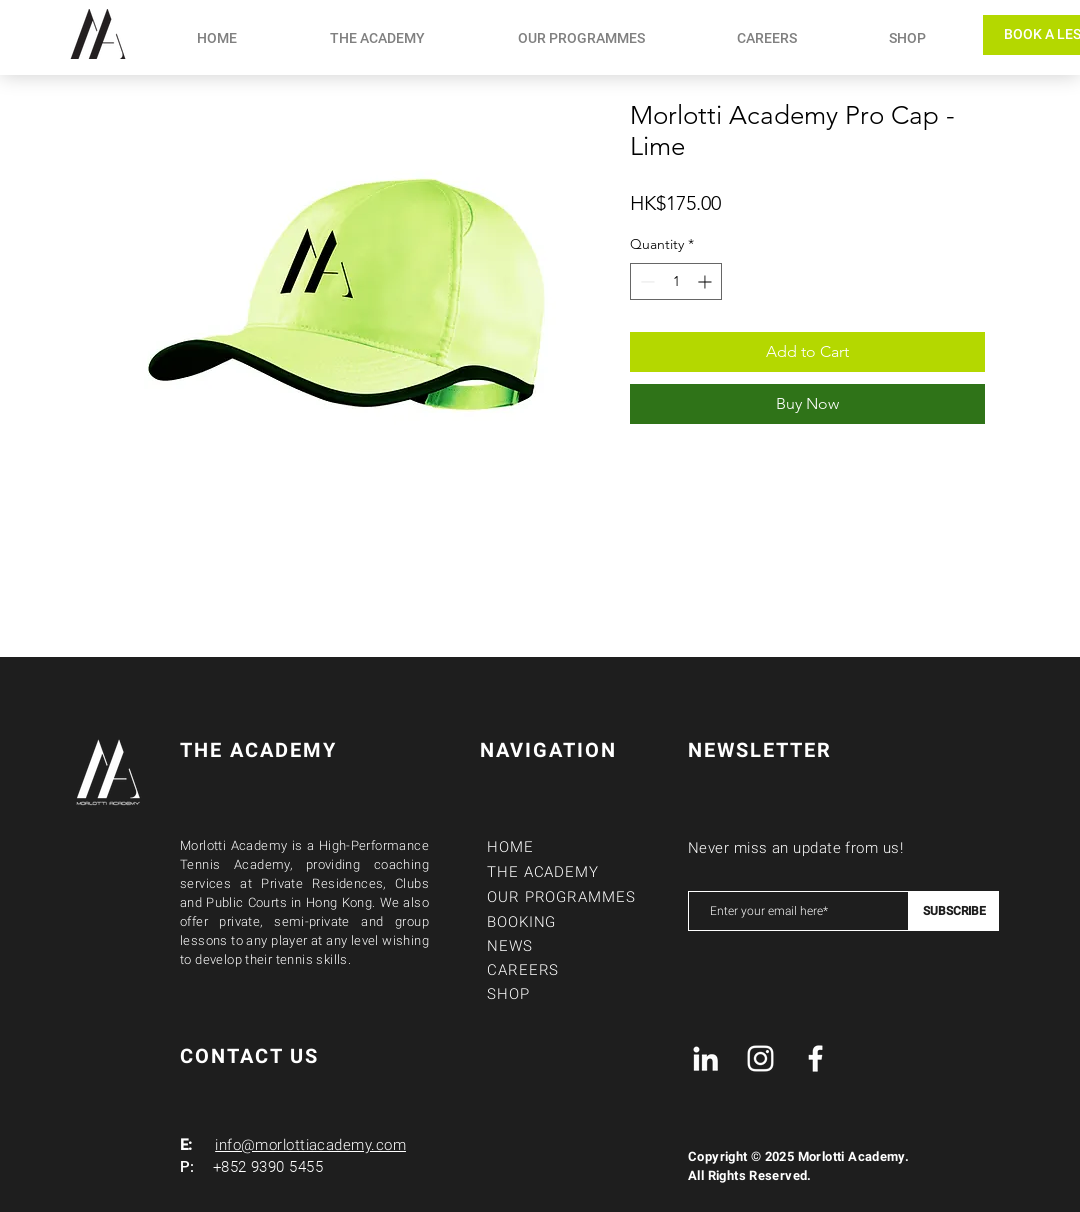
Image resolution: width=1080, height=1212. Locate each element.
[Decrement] (645, 281)
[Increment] (706, 281)
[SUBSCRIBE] (954, 911)
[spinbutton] (676, 281)
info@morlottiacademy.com (310, 1145)
